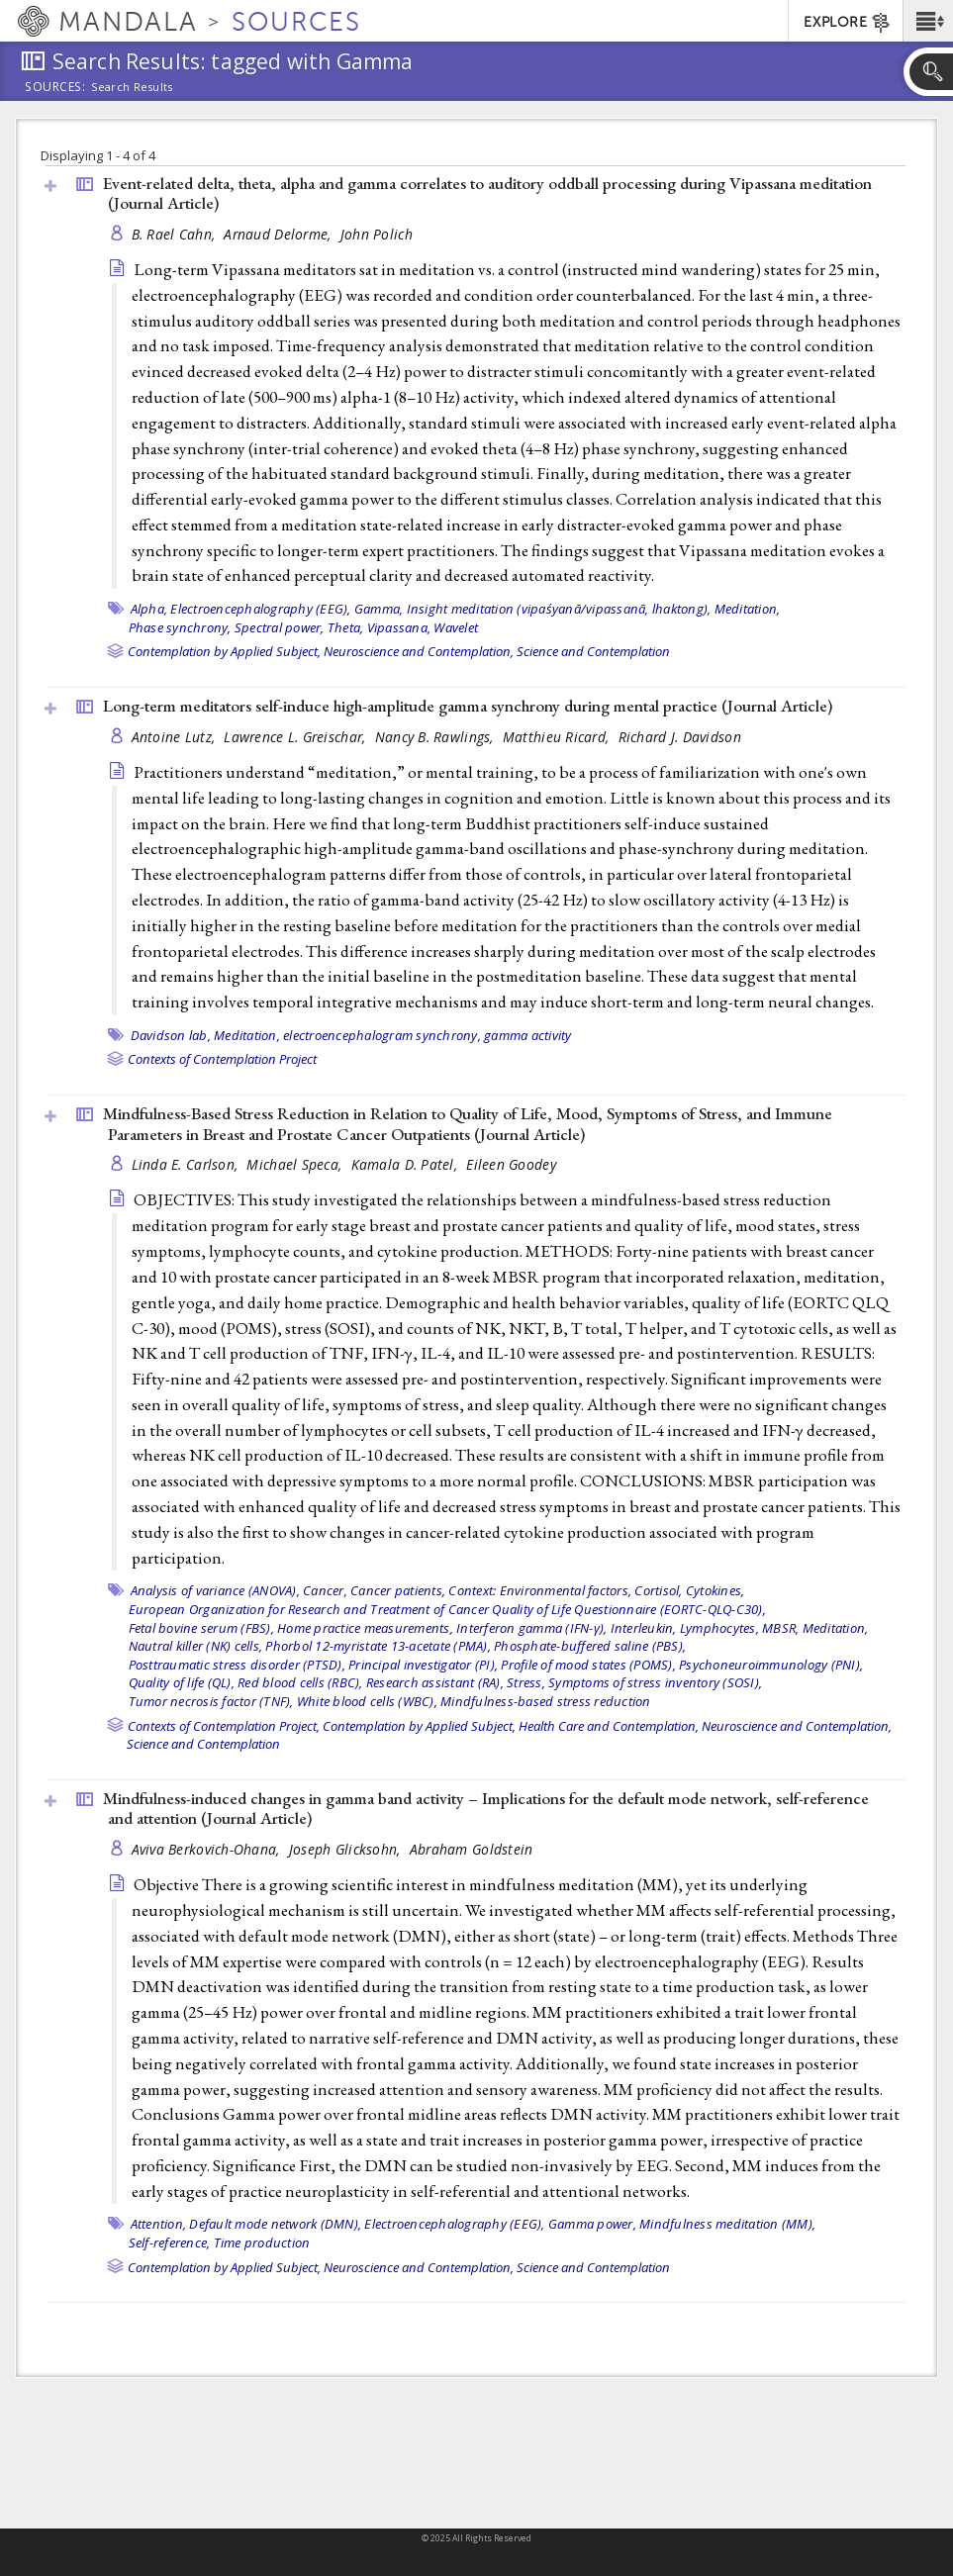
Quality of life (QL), (182, 1682)
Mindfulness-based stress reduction (545, 1701)
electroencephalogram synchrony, (382, 1035)
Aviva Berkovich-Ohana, (208, 1849)
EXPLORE (848, 23)
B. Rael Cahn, (176, 234)
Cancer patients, (397, 1590)
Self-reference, (170, 2242)
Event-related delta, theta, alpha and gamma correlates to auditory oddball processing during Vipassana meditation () (487, 193)
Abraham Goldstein (471, 1849)
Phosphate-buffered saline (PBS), (590, 1646)
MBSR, (780, 1628)
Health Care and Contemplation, (609, 1726)
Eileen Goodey (511, 1164)
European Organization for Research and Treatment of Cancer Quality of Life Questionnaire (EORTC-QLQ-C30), (447, 1609)
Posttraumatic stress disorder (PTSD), (237, 1664)
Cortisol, (658, 1590)
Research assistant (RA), (435, 1682)
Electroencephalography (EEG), (260, 609)
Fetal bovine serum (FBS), (201, 1628)
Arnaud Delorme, (279, 234)
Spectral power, (280, 627)
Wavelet (455, 627)
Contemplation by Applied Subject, (224, 651)
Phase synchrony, (180, 627)
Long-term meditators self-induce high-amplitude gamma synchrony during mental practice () (467, 705)
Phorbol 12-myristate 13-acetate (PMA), (378, 1646)
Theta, (346, 627)
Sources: (55, 88)
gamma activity (528, 1035)
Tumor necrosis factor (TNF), (211, 1701)
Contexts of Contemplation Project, (224, 1726)
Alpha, (149, 609)
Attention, (159, 2224)
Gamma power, (592, 2224)
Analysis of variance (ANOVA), (215, 1590)
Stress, (526, 1682)
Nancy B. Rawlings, (436, 736)
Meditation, (748, 609)
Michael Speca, (295, 1164)
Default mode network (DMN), (275, 2224)
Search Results (132, 87)
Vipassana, (399, 627)
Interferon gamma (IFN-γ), (531, 1628)
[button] (928, 21)
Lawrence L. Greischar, (296, 736)
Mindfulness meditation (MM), (727, 2224)
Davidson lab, (171, 1035)
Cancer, (325, 1590)
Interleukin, (644, 1628)
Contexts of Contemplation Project (222, 1059)
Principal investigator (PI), (423, 1664)
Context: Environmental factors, (539, 1590)
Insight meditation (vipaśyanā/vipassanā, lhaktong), (559, 609)
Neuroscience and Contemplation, (419, 651)
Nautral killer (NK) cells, (196, 1646)
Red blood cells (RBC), (300, 1682)
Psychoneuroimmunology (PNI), (771, 1664)
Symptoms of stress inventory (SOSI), (655, 1682)
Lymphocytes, (719, 1628)
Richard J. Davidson (680, 736)
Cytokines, (715, 1590)
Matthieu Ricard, (558, 736)
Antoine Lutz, (176, 736)
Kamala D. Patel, (406, 1164)
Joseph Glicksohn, (347, 1849)
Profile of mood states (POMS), (588, 1664)
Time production (262, 2242)
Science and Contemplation (593, 651)
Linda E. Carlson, (187, 1164)
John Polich (376, 234)
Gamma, (379, 609)
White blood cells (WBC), (367, 1701)
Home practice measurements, (365, 1628)
